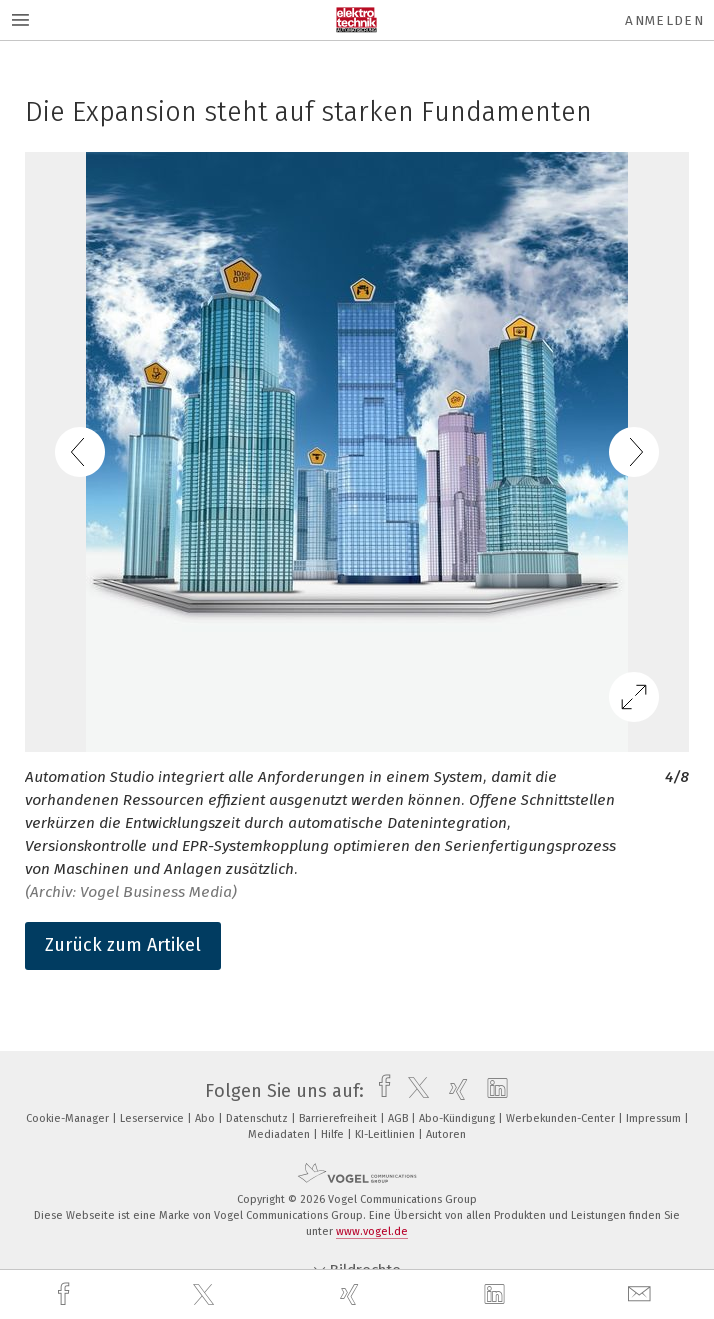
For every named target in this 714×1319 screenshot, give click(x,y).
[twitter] (206, 1295)
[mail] (642, 1294)
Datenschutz (258, 1118)
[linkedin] (497, 1295)
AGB (399, 1118)
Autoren (446, 1134)
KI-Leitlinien (386, 1134)
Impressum (655, 1118)
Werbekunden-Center (562, 1118)
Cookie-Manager (69, 1118)
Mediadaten (280, 1134)
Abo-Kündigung (458, 1118)
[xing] (352, 1294)
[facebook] (66, 1294)
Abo (206, 1118)
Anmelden (664, 20)
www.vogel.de (372, 1231)
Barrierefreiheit (339, 1118)
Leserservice (153, 1118)
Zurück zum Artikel (123, 945)
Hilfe (334, 1134)
